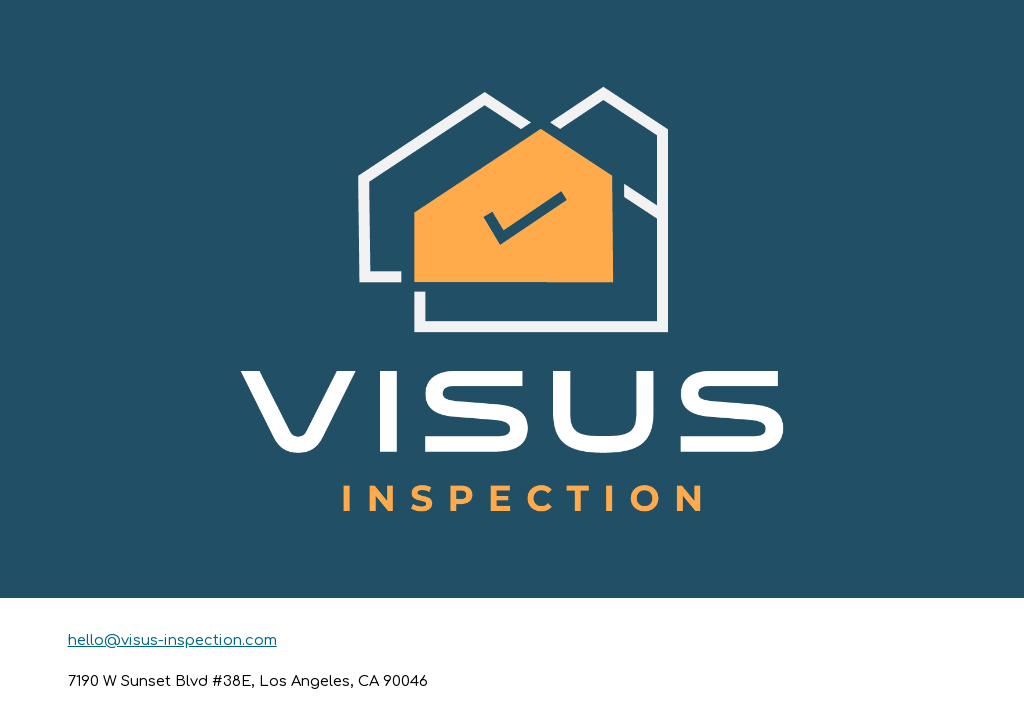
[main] (512, 660)
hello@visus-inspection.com (172, 640)
